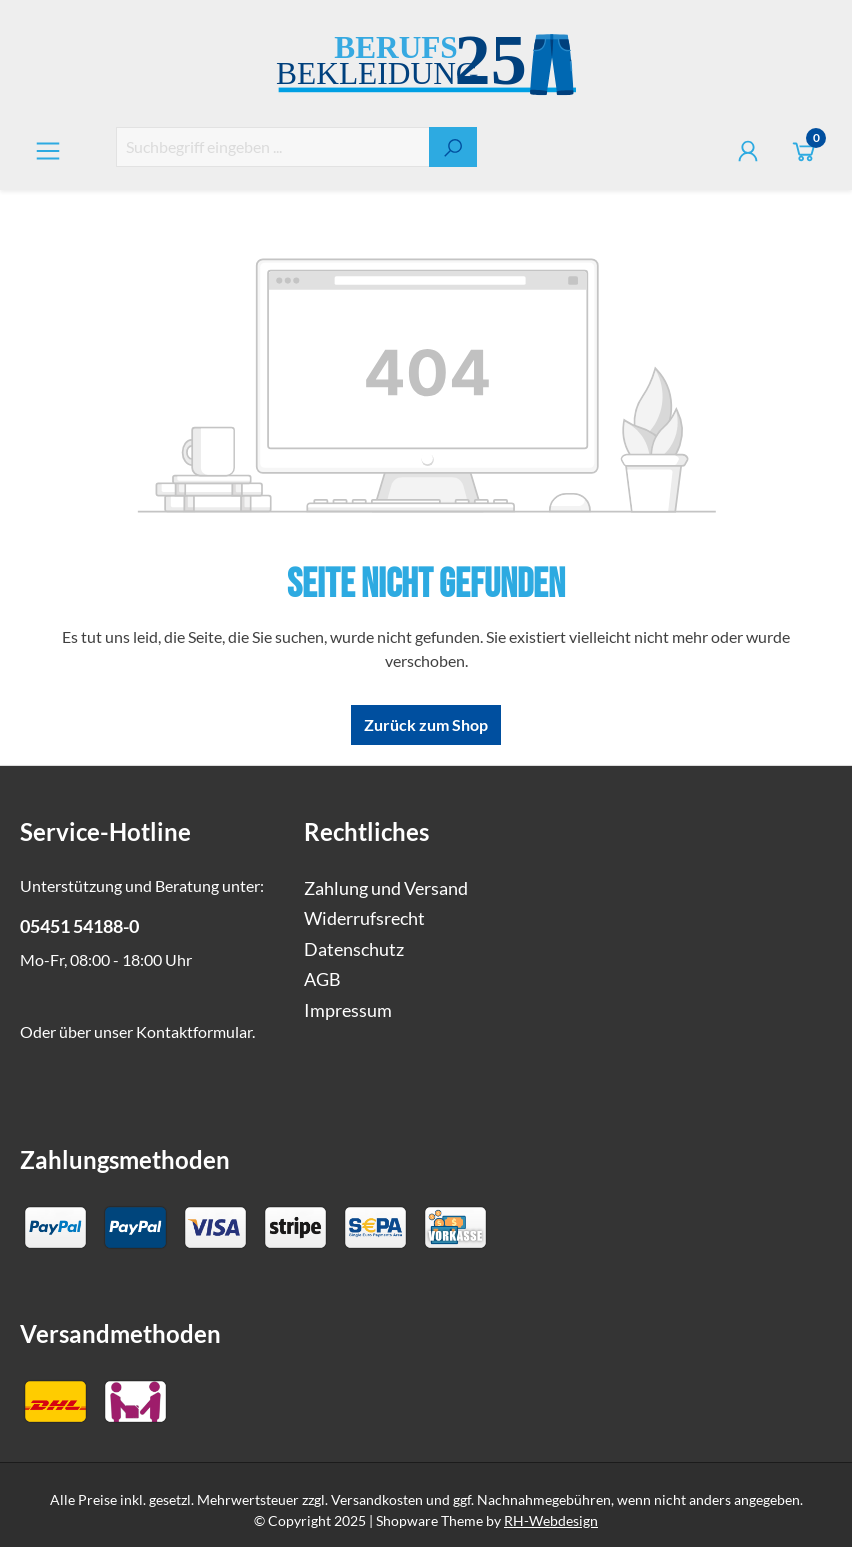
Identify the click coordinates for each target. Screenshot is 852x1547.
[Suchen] (453, 147)
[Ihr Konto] (748, 150)
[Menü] (48, 150)
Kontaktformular (194, 1031)
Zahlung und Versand (386, 888)
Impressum (348, 1010)
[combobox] (273, 147)
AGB (322, 979)
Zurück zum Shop (426, 724)
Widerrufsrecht (364, 918)
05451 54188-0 (79, 926)
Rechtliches (366, 831)
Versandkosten (377, 1499)
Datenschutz (354, 949)
